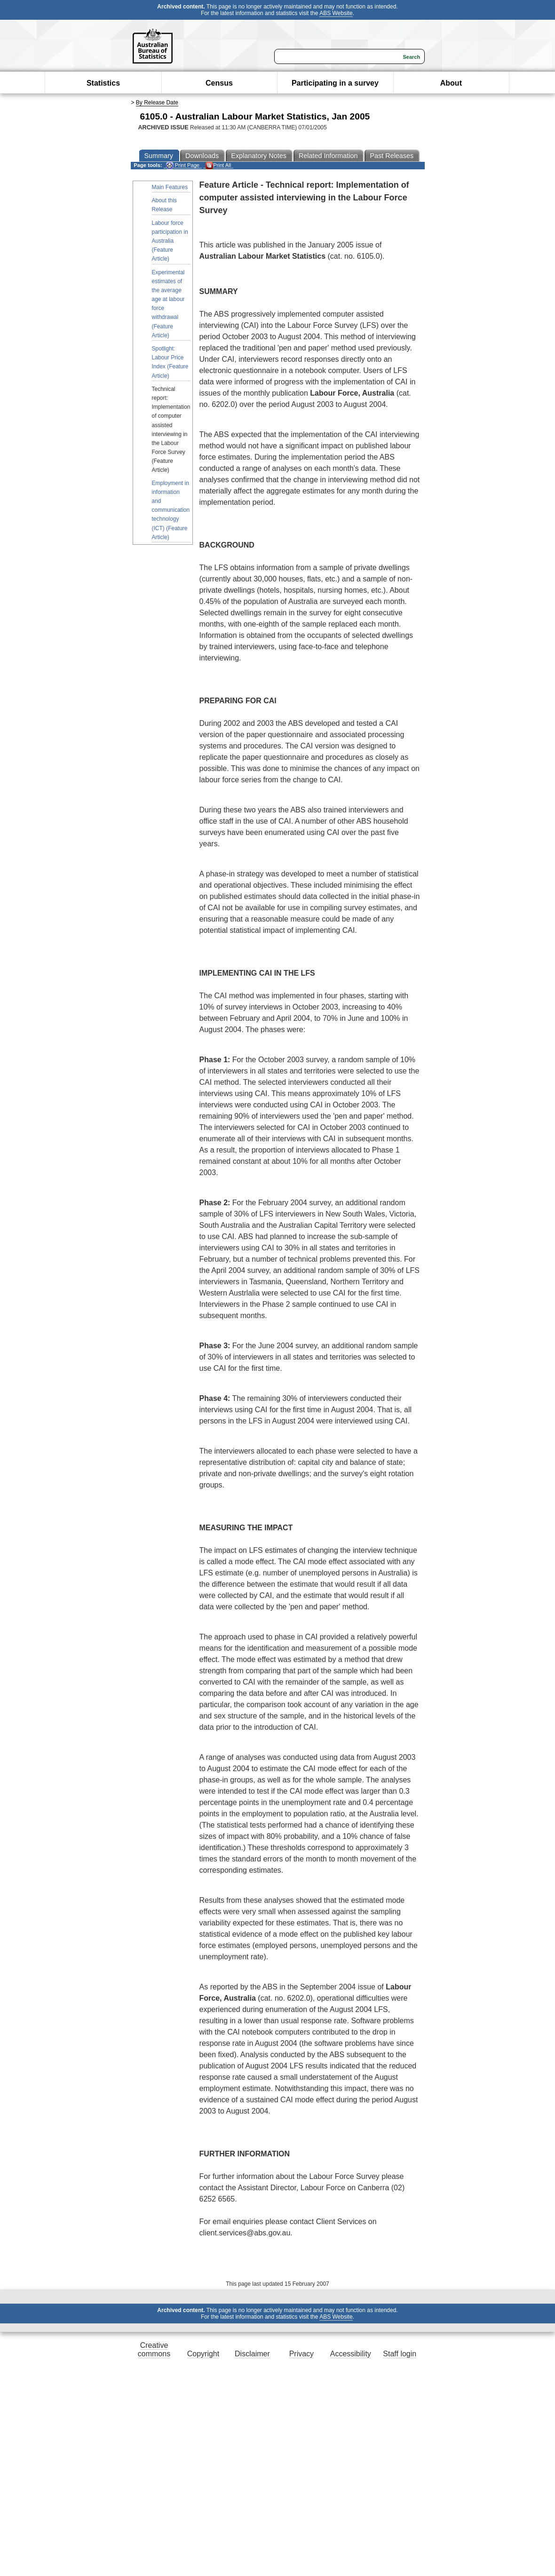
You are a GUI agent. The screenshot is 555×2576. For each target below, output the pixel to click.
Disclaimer (252, 2354)
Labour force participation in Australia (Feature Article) (170, 241)
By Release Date (157, 102)
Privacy (301, 2354)
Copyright (203, 2354)
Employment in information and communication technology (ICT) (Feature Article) (171, 510)
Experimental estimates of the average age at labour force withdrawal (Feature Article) (168, 304)
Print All (218, 165)
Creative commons (154, 2349)
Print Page (182, 165)
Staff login (399, 2354)
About (451, 83)
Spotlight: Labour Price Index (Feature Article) (170, 362)
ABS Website (335, 13)
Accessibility (350, 2354)
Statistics (103, 83)
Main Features (170, 187)
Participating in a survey (335, 83)
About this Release (164, 205)
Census (219, 83)
